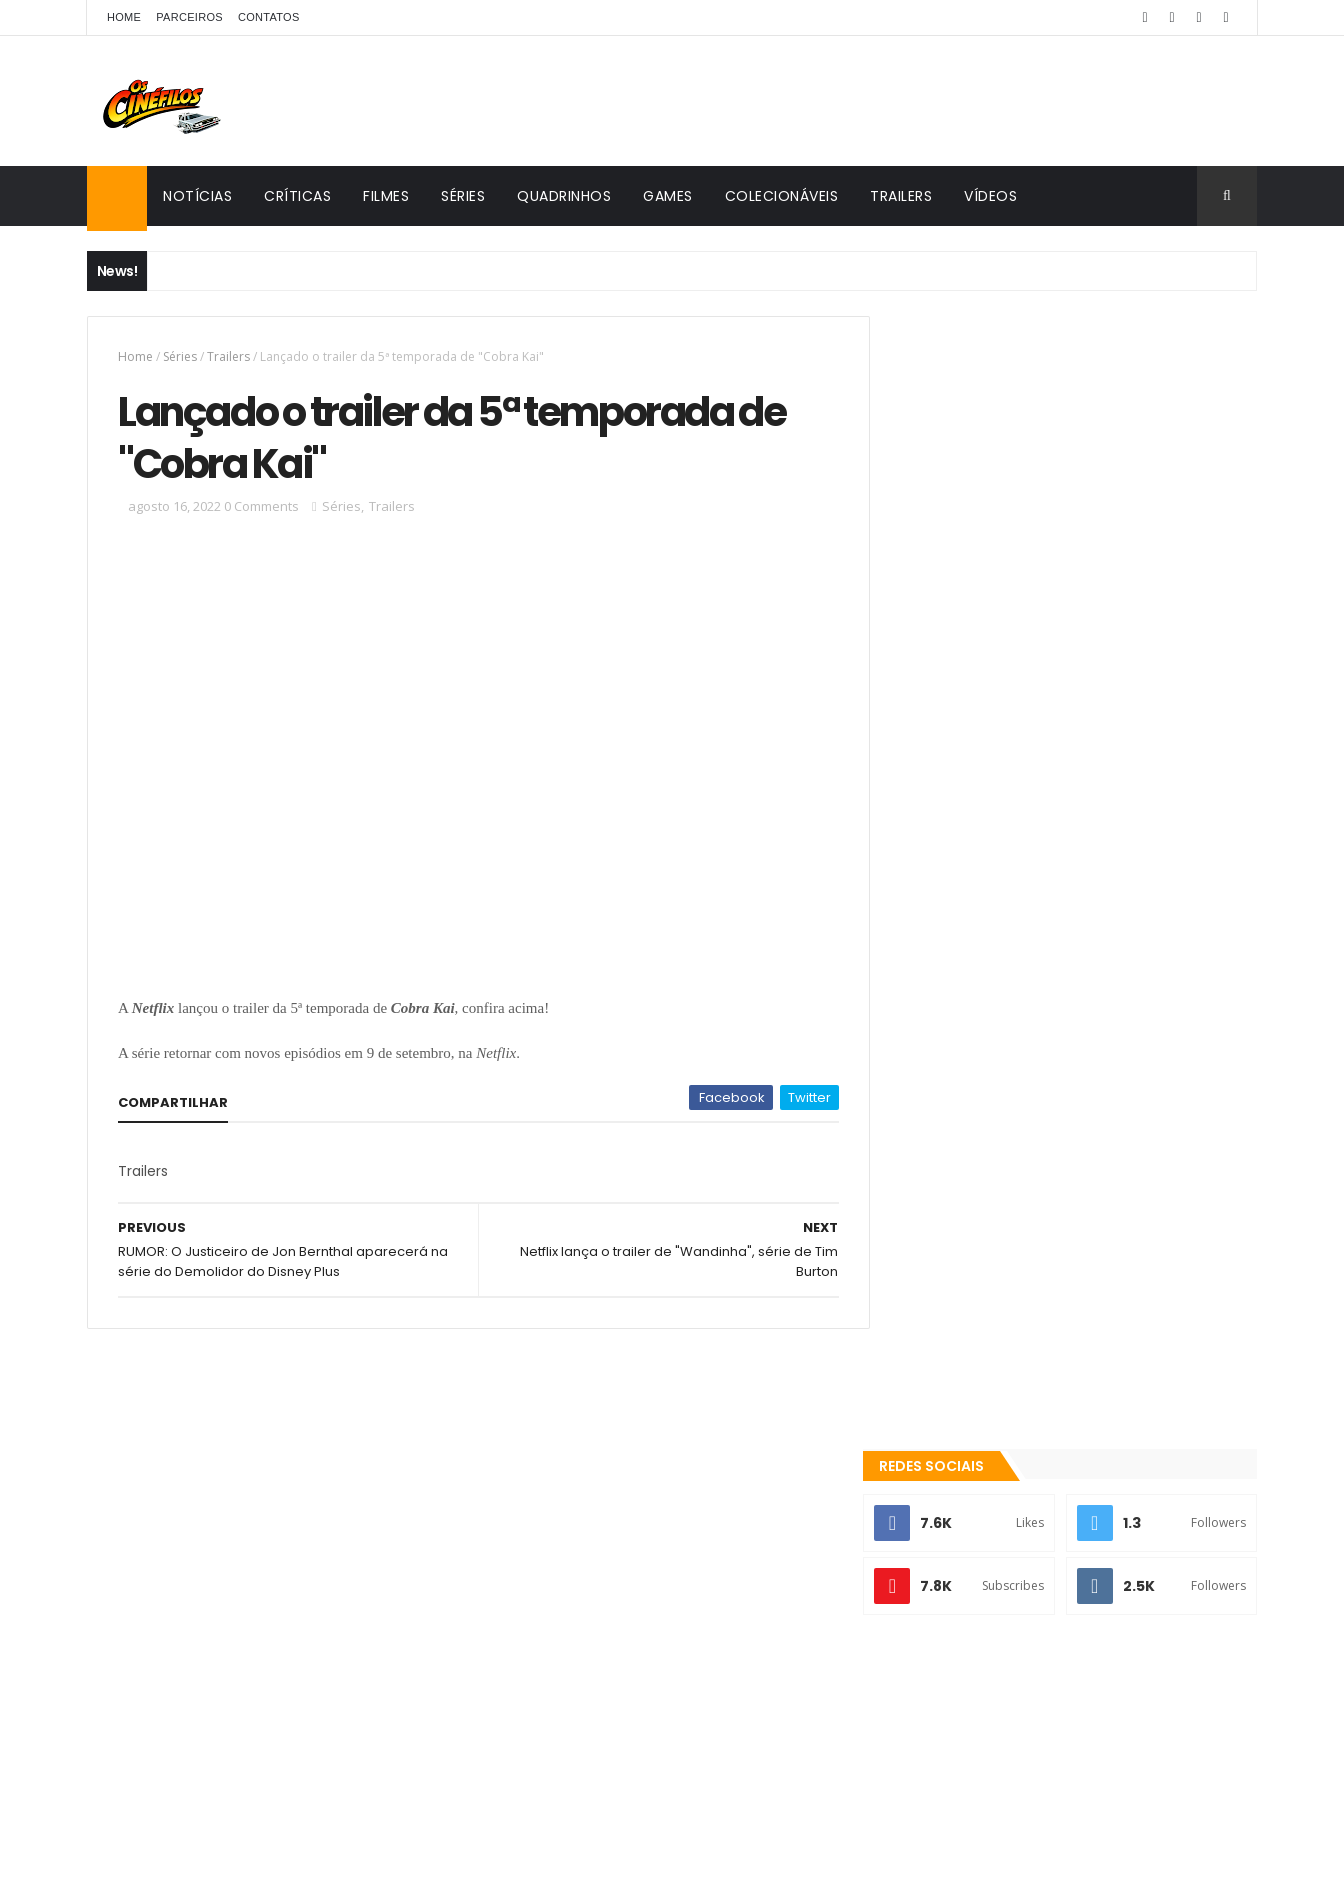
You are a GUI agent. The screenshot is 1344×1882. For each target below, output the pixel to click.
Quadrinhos (564, 196)
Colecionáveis (782, 196)
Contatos (269, 17)
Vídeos (990, 196)
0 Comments (261, 508)
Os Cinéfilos (967, 1646)
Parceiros (189, 17)
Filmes (386, 196)
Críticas (297, 196)
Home (124, 17)
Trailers (901, 196)
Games (668, 196)
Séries (463, 196)
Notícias (197, 196)
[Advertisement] (1075, 647)
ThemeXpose (284, 1854)
